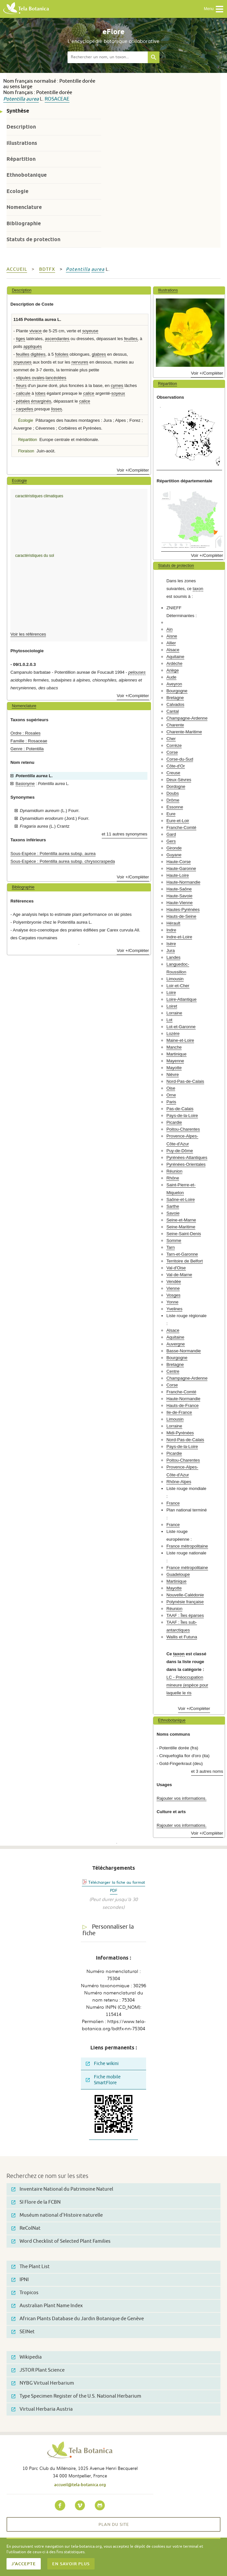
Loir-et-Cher (177, 985)
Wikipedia (26, 2357)
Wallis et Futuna (181, 1636)
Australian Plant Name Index (47, 2306)
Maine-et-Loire (180, 1040)
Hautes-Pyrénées (183, 909)
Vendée (173, 1281)
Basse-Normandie (183, 1350)
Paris (171, 1101)
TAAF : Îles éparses (185, 1615)
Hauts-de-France (182, 1405)
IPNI (20, 2280)
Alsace (172, 649)
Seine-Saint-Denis (183, 1233)
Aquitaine (175, 656)
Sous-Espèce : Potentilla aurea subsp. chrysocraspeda (62, 861)
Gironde (174, 848)
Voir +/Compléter (133, 470)
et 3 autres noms (207, 1771)
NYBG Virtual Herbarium (42, 2383)
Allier (171, 643)
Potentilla (14, 99)
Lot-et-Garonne (180, 1026)
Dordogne (175, 786)
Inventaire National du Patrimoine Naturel (62, 2189)
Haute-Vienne (179, 902)
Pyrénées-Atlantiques (186, 1157)
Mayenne (175, 1060)
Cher (171, 738)
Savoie (172, 1213)
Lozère (172, 1033)
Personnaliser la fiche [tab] (108, 1930)
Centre (172, 1371)
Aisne (171, 636)
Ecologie (17, 191)
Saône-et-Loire (180, 1199)
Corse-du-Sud (179, 759)
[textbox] (108, 57)
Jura (170, 950)
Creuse (173, 772)
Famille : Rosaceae (28, 740)
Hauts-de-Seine (181, 916)
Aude (171, 677)
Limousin (175, 978)
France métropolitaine (187, 1546)
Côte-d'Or (175, 766)
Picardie (174, 1122)
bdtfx (47, 269)
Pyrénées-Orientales (185, 1164)
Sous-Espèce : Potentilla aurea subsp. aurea (53, 853)
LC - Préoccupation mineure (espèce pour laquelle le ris (187, 1685)
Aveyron (174, 684)
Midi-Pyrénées (180, 1432)
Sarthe (172, 1206)
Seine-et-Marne (181, 1220)
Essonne (174, 807)
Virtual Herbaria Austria (42, 2409)
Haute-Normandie (183, 882)
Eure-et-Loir (177, 820)
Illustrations (22, 143)
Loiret (171, 1006)
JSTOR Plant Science (38, 2370)
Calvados (175, 704)
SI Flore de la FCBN (36, 2202)
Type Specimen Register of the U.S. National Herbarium (76, 2396)
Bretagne (175, 697)
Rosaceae (57, 99)
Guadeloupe (178, 1574)
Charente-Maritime (184, 731)
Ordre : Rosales (25, 733)
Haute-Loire (177, 875)
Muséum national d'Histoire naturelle (57, 2215)
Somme (173, 1240)
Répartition (21, 159)
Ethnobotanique (27, 175)
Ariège (172, 670)
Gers (171, 841)
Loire (171, 992)
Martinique (176, 1054)
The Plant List (30, 2267)
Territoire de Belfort (184, 1261)
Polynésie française (185, 1601)
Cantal (172, 711)
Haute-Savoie (179, 895)
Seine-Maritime (180, 1226)
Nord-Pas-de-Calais (185, 1081)
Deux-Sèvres (178, 779)
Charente (175, 725)
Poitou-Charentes (183, 1129)
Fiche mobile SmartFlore (103, 2080)
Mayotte (174, 1067)
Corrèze (174, 745)
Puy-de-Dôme (179, 1150)
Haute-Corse (178, 861)
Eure (170, 813)
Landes (173, 957)
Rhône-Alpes (178, 1481)
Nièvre (172, 1074)
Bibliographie (24, 223)
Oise (170, 1088)
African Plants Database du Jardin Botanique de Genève (77, 2319)
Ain (169, 629)
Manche (174, 1047)
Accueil (17, 269)
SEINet (23, 2332)
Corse (172, 752)
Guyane (173, 854)
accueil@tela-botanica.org (80, 2484)
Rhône (172, 1178)
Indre (171, 930)
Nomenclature (24, 207)
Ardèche (174, 663)
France (173, 1503)
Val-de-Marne (179, 1274)
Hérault (173, 923)
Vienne (173, 1288)
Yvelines (174, 1308)
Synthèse (18, 111)
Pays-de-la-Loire (182, 1115)
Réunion (174, 1171)
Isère (171, 943)
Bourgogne (177, 690)
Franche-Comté (181, 827)
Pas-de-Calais (179, 1108)
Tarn (170, 1247)
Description (21, 127)
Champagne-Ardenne (186, 718)
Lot (169, 1019)
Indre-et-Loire (179, 936)
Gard (171, 834)
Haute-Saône (179, 889)
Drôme (172, 800)
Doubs (172, 793)
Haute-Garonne (181, 868)
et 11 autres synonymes (124, 834)
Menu (214, 9)
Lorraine (174, 1013)
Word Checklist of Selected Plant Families (61, 2241)
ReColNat (25, 2228)
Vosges (173, 1295)
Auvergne (175, 1344)
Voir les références (28, 634)
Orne (171, 1095)
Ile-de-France (179, 1412)
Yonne (172, 1302)
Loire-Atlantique (181, 999)
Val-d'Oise (176, 1267)
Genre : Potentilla (27, 748)
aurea (32, 99)
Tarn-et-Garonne (182, 1254)
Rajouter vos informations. (181, 1798)
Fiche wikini (102, 2063)
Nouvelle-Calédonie (185, 1594)
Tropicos (24, 2293)
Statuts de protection (33, 239)
